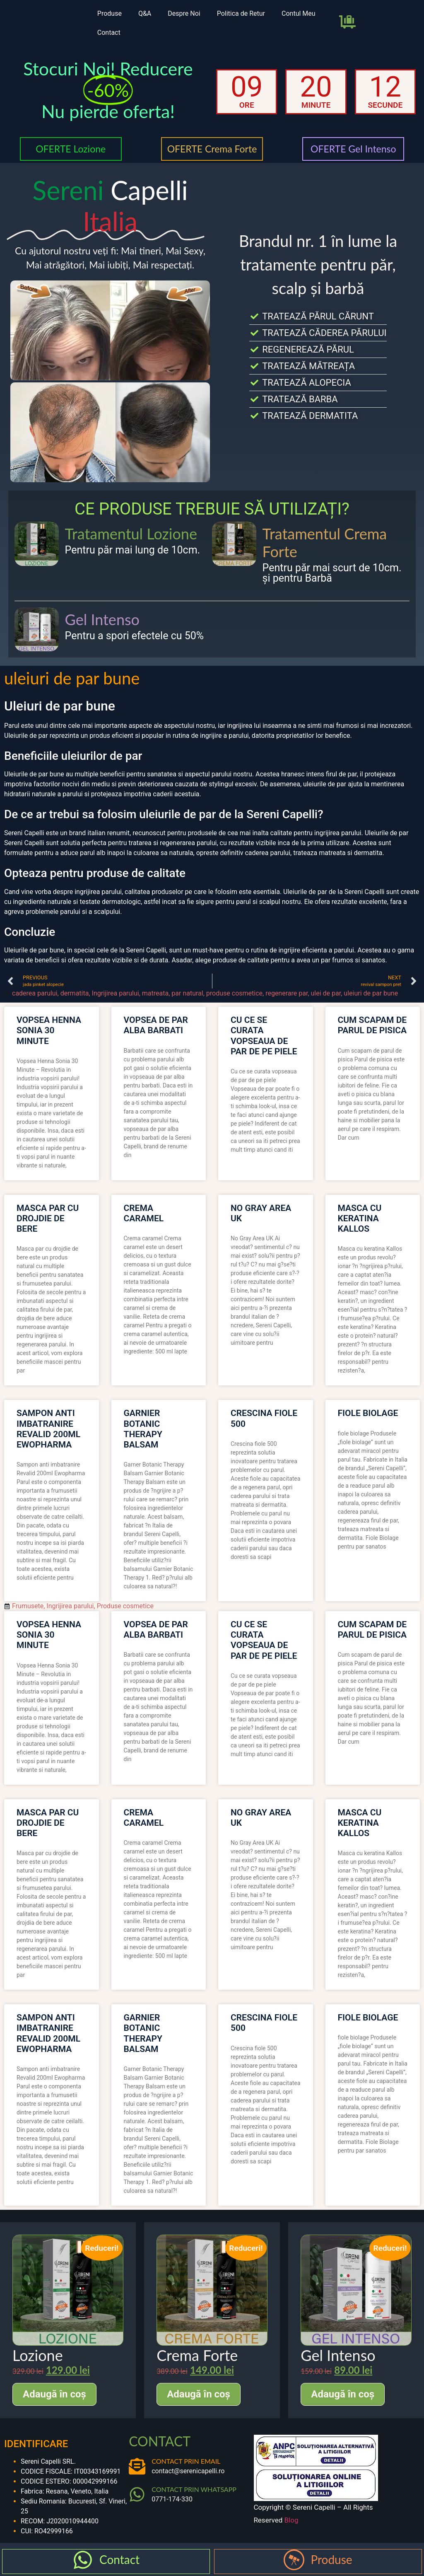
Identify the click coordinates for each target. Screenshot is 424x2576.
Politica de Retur (241, 13)
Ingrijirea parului (115, 993)
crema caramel (144, 1213)
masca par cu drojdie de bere (48, 1218)
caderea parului (35, 993)
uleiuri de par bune (371, 993)
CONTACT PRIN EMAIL (186, 2461)
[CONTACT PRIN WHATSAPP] (137, 2494)
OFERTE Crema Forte (212, 149)
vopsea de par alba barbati (156, 1025)
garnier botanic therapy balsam (143, 1429)
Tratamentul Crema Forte (325, 542)
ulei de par (326, 993)
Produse (109, 13)
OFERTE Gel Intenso (353, 149)
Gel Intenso (102, 619)
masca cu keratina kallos (360, 1218)
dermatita (74, 993)
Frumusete (27, 1606)
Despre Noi (184, 13)
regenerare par (286, 993)
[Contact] (82, 2559)
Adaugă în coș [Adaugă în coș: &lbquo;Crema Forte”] (198, 2394)
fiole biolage (368, 1413)
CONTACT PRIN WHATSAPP (194, 2489)
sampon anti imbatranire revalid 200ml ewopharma (48, 1429)
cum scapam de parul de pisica (372, 1025)
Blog (291, 2520)
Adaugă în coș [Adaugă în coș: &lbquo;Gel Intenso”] (342, 2394)
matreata (155, 993)
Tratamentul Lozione (131, 533)
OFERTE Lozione (71, 149)
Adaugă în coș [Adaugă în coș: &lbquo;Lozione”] (54, 2394)
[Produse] (294, 2559)
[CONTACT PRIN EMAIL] (137, 2466)
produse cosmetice (234, 993)
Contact (108, 32)
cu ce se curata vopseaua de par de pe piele (264, 1035)
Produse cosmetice (125, 1606)
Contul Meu (299, 13)
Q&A (144, 13)
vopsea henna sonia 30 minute (49, 1030)
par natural (187, 993)
